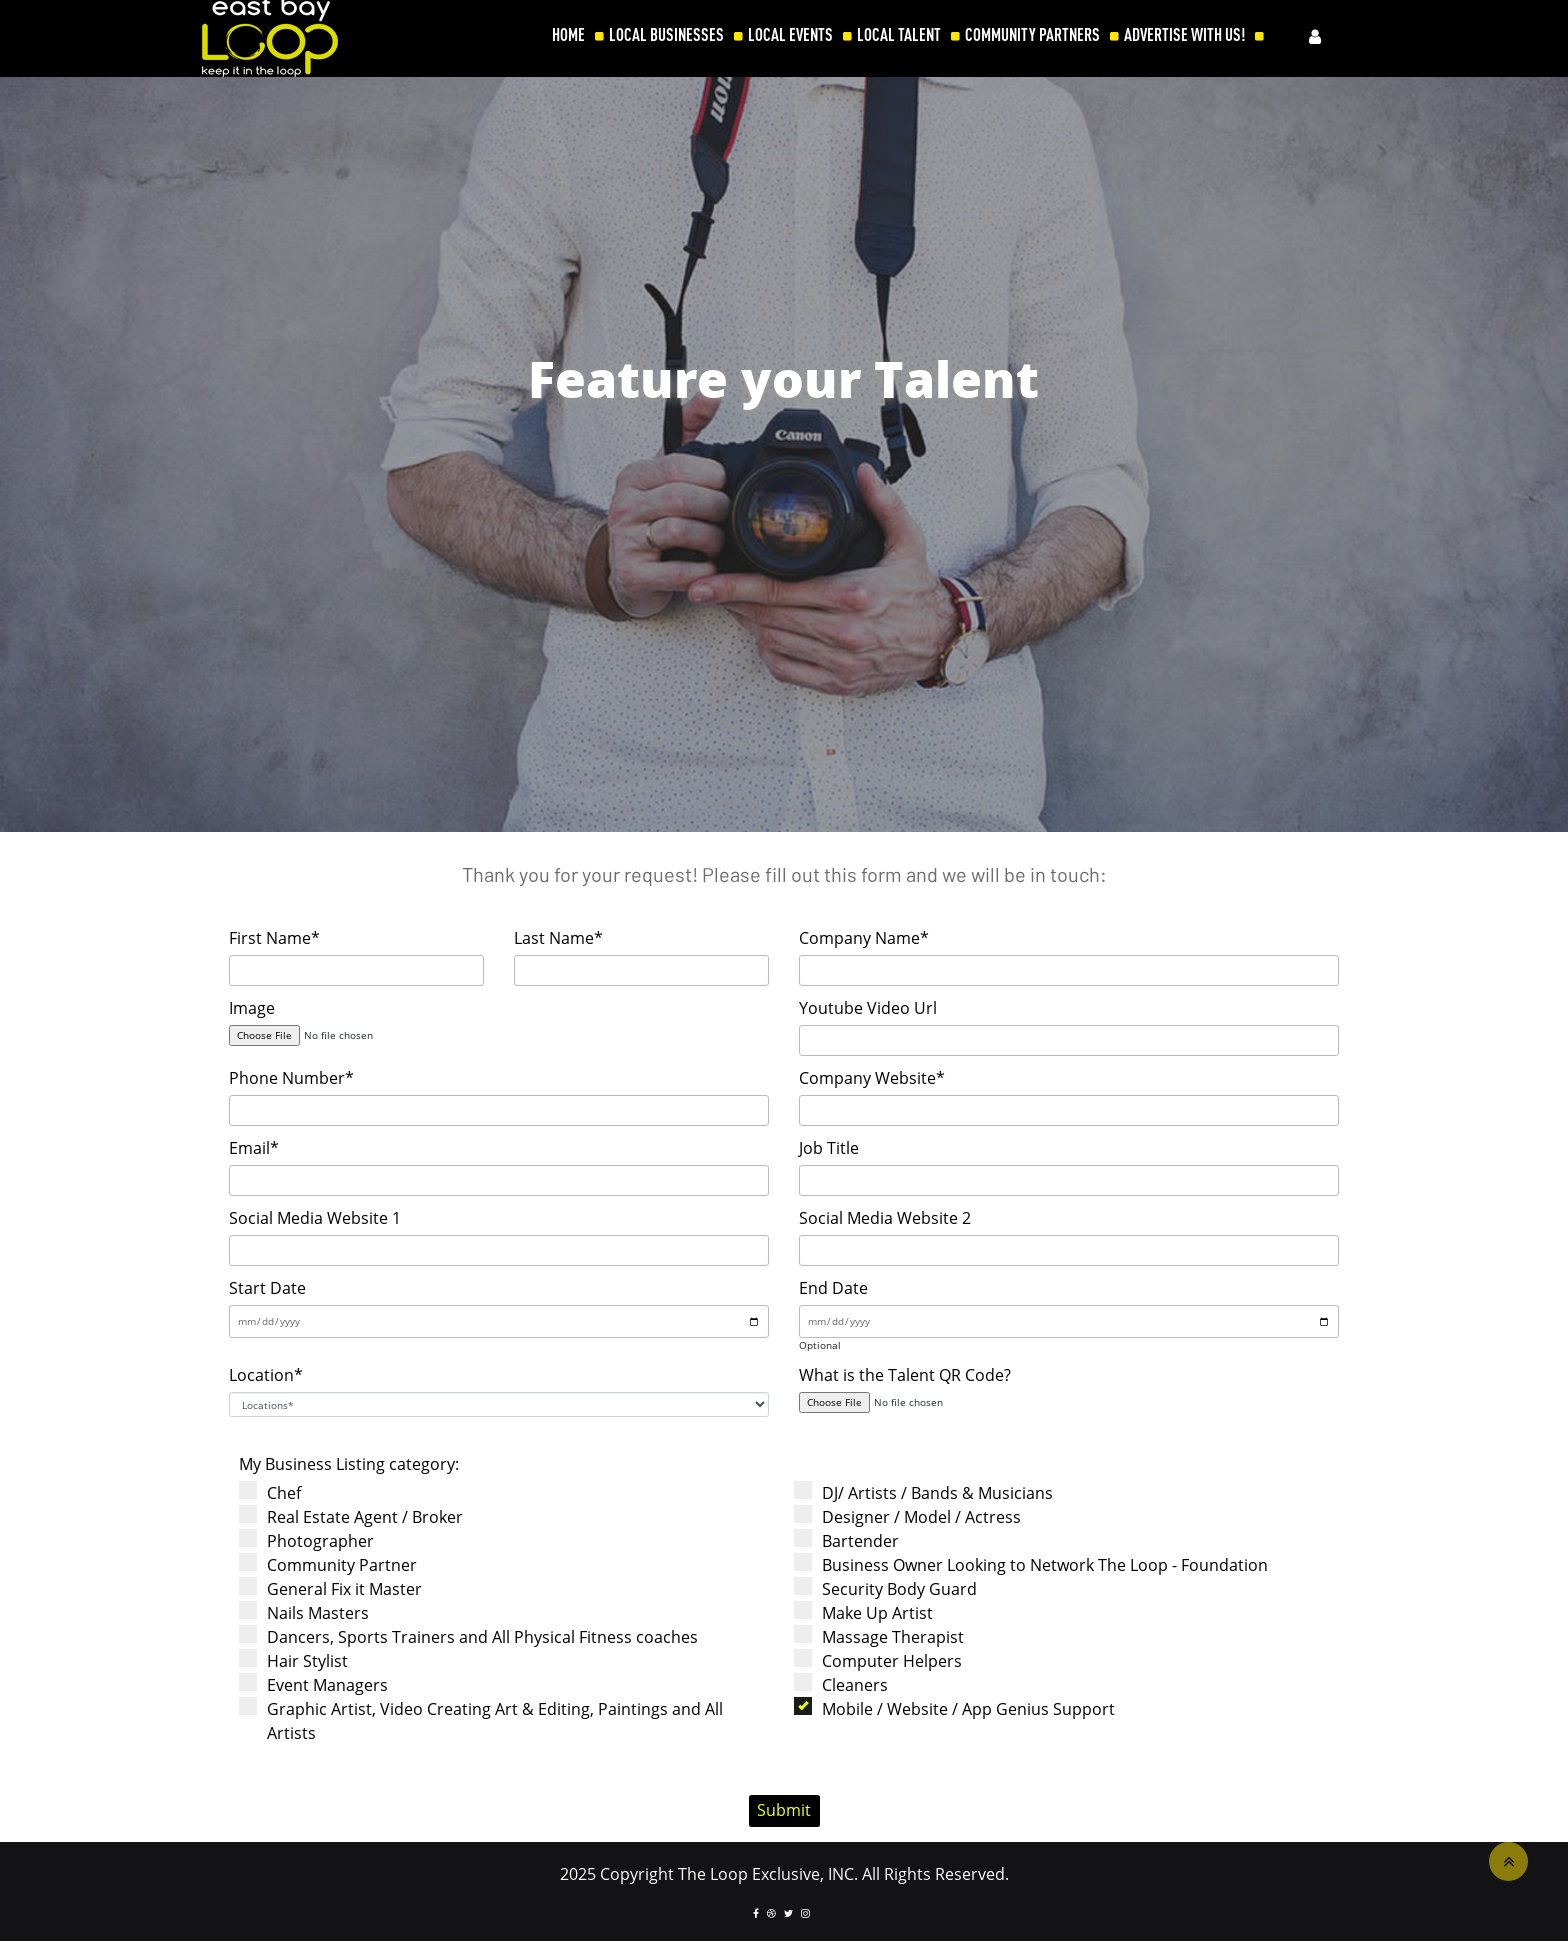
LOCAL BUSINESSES (666, 35)
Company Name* (864, 938)
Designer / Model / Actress (914, 1516)
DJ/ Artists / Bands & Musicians (930, 1492)
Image (252, 1008)
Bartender (853, 1540)
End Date (833, 1288)
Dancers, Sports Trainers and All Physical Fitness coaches (475, 1636)
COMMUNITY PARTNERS (1032, 35)
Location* (266, 1375)
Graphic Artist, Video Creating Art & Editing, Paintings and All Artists (487, 1720)
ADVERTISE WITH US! (1184, 35)
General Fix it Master (337, 1588)
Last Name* (558, 938)
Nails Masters (310, 1612)
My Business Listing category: (349, 1464)
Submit (784, 1810)
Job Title (829, 1148)
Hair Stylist (300, 1660)
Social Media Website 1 (315, 1218)
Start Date (267, 1288)
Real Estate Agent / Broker (357, 1516)
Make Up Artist (870, 1612)
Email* (254, 1148)
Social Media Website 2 (885, 1218)
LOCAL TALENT (899, 35)
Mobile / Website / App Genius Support (961, 1708)
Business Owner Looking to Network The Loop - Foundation (1037, 1564)
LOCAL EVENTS (790, 35)
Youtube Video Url (868, 1008)
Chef (276, 1492)
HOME (568, 35)
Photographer (313, 1540)
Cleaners (847, 1684)
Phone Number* (291, 1078)
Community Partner (334, 1564)
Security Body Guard (892, 1588)
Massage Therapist (885, 1636)
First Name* (274, 938)
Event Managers (320, 1684)
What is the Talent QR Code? (905, 1375)
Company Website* (872, 1078)
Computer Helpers (884, 1660)
